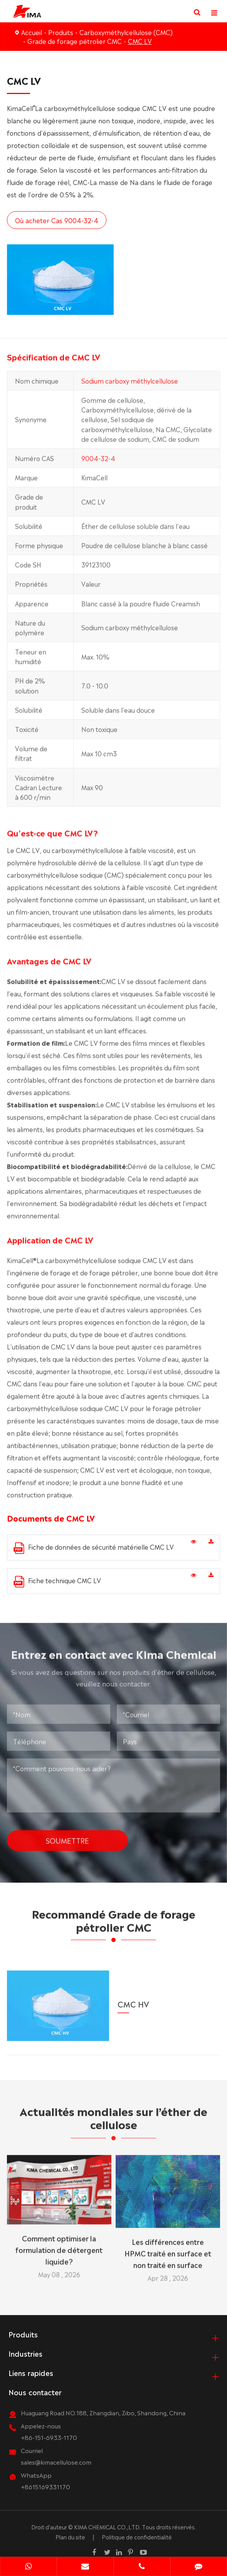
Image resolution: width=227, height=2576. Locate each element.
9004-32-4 (98, 463)
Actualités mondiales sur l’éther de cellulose (113, 2122)
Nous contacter (35, 2392)
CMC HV (133, 1998)
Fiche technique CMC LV (57, 1581)
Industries (25, 2353)
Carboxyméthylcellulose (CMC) (126, 32)
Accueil (31, 32)
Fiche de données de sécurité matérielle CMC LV (93, 1548)
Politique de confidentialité (137, 2537)
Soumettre (67, 1835)
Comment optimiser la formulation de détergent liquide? (59, 2243)
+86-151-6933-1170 (49, 2437)
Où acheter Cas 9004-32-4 (56, 220)
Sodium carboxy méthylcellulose (129, 385)
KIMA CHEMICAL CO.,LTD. (107, 2527)
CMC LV (140, 40)
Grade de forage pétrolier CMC (74, 40)
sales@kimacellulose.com (56, 2461)
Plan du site (70, 2537)
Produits (60, 32)
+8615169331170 (45, 2486)
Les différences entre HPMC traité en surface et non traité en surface (167, 2247)
